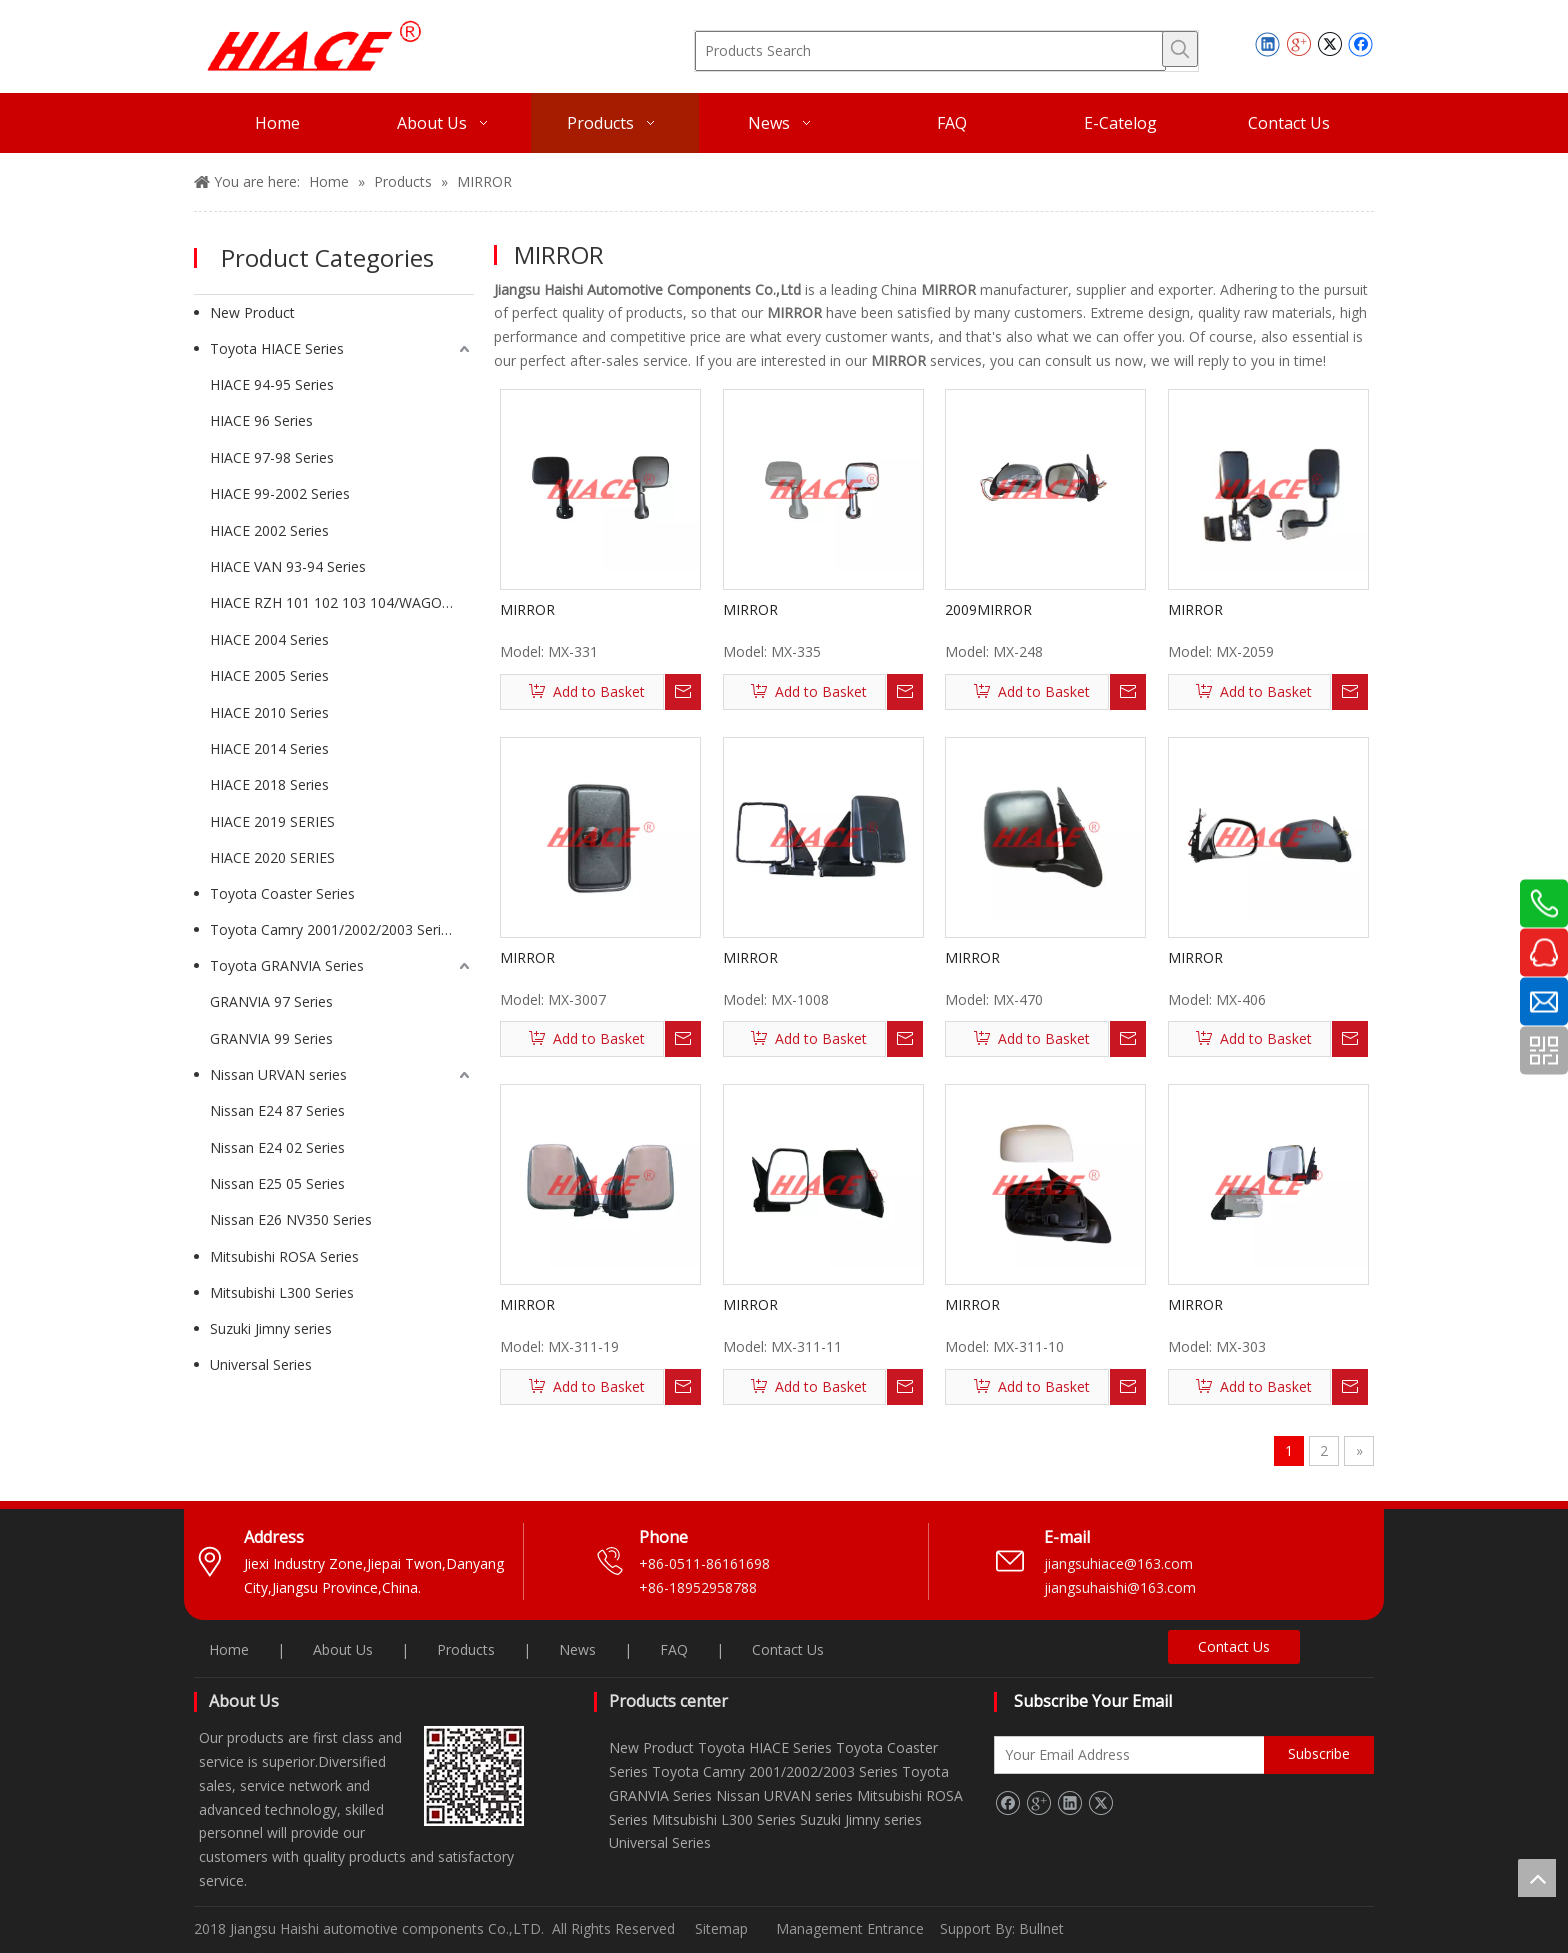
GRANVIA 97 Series (271, 1001)
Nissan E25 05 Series (277, 1183)
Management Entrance (852, 1928)
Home (229, 1649)
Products (466, 1649)
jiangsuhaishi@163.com (1122, 1587)
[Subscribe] (1319, 1755)
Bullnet (1041, 1928)
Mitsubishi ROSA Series (284, 1256)
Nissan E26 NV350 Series (291, 1219)
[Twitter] (1100, 1803)
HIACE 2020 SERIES (272, 857)
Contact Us (788, 1649)
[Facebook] (1007, 1803)
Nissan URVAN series (278, 1074)
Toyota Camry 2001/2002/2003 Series (333, 929)
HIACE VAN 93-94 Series (288, 566)
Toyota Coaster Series (282, 893)
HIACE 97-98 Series (272, 457)
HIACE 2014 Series (269, 748)
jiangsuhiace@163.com (1118, 1563)
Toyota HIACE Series (277, 348)
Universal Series (261, 1364)
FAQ (674, 1649)
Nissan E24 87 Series (277, 1110)
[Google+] (1038, 1803)
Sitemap (721, 1928)
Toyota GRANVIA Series (287, 965)
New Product (252, 312)
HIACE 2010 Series (269, 712)
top (1537, 1878)
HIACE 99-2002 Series (280, 493)
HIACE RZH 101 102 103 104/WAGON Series (342, 602)
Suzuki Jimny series (271, 1328)
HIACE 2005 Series (269, 675)
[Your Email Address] (1149, 1755)
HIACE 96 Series (261, 420)
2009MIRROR (988, 609)
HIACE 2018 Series (269, 784)
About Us (343, 1649)
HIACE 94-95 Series (272, 384)
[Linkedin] (1069, 1803)
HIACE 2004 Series (269, 639)
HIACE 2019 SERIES (272, 821)
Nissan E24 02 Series (277, 1147)
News (577, 1649)
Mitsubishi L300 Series (282, 1292)
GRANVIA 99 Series (271, 1038)
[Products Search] (930, 51)
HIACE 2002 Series (269, 530)
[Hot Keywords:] (1180, 49)
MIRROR (527, 609)
